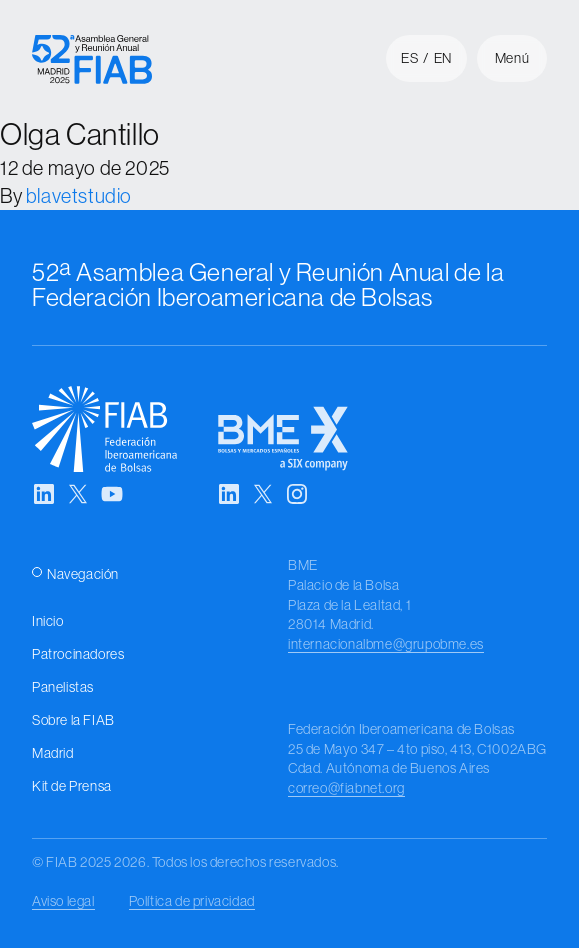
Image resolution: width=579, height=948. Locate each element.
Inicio (48, 621)
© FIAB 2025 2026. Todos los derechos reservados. (185, 862)
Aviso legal (63, 901)
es (409, 58)
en (443, 58)
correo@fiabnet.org (346, 788)
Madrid (53, 753)
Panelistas (63, 687)
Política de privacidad (192, 901)
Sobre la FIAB (73, 720)
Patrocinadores (78, 654)
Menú (512, 58)
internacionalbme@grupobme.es (386, 644)
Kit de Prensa (72, 786)
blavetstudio (79, 195)
